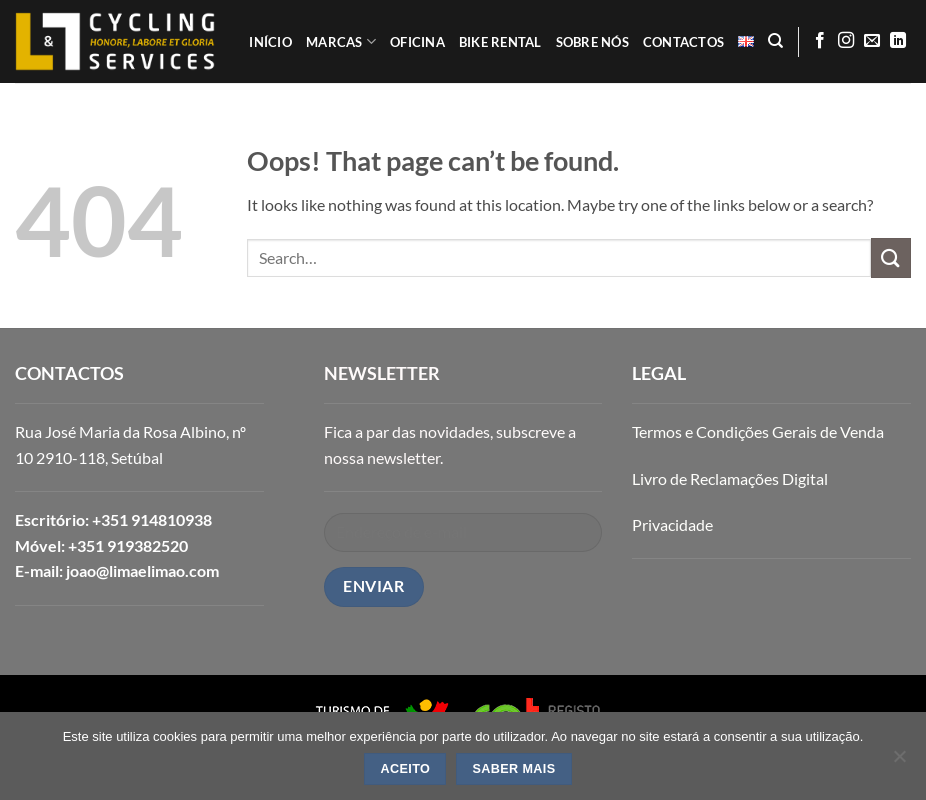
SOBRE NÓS (592, 42)
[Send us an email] (872, 41)
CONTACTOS (683, 42)
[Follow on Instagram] (846, 41)
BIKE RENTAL (500, 42)
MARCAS (341, 41)
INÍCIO (270, 42)
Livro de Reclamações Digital (730, 478)
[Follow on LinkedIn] (898, 41)
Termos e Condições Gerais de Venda (758, 431)
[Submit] (891, 257)
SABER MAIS (513, 769)
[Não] (899, 762)
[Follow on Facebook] (820, 41)
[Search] (775, 41)
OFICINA (417, 42)
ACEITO (406, 769)
